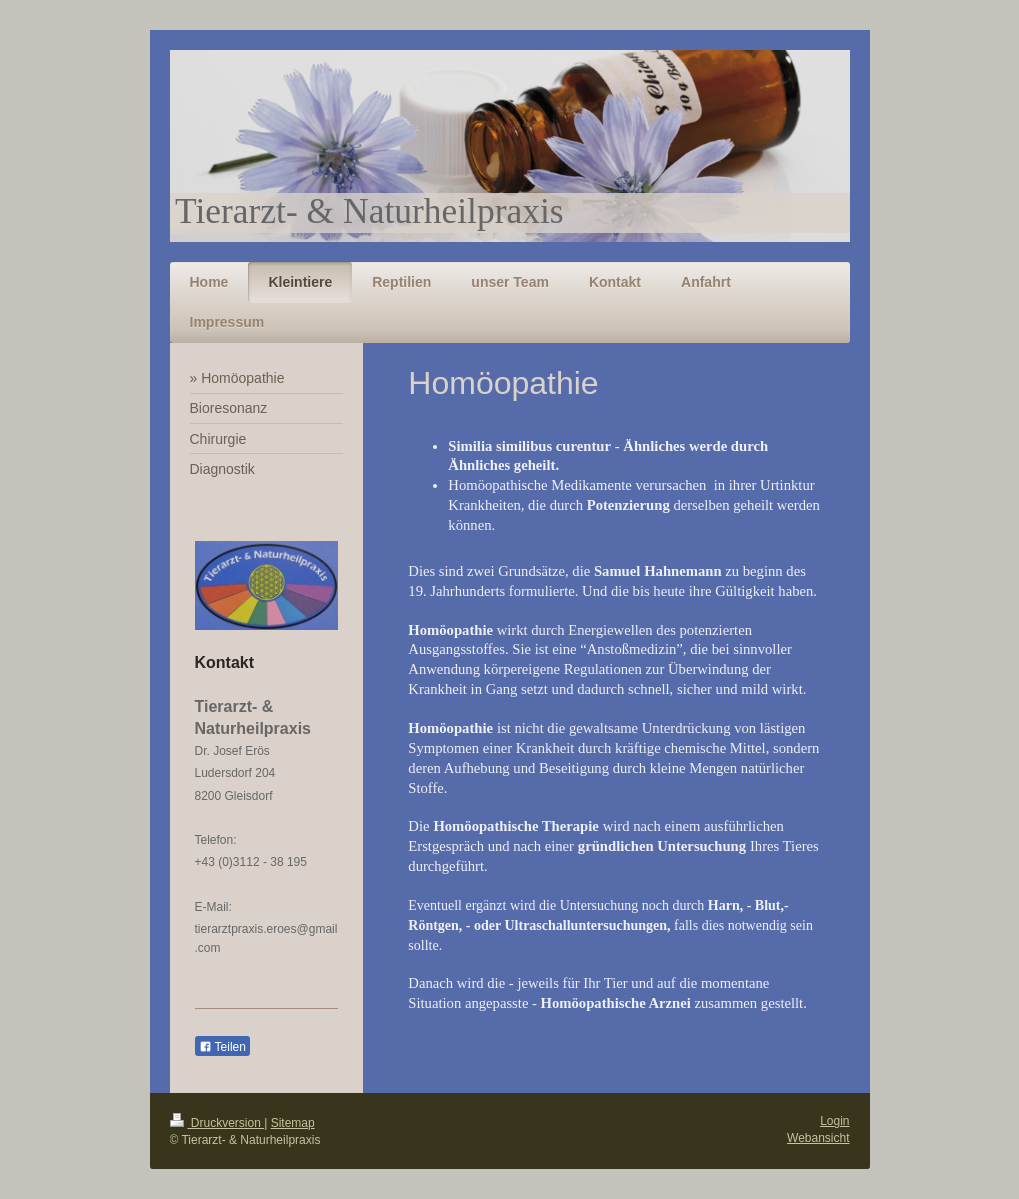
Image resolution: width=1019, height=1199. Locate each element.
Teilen (222, 1047)
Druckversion (217, 1123)
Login (834, 1121)
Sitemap (293, 1123)
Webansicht (818, 1138)
